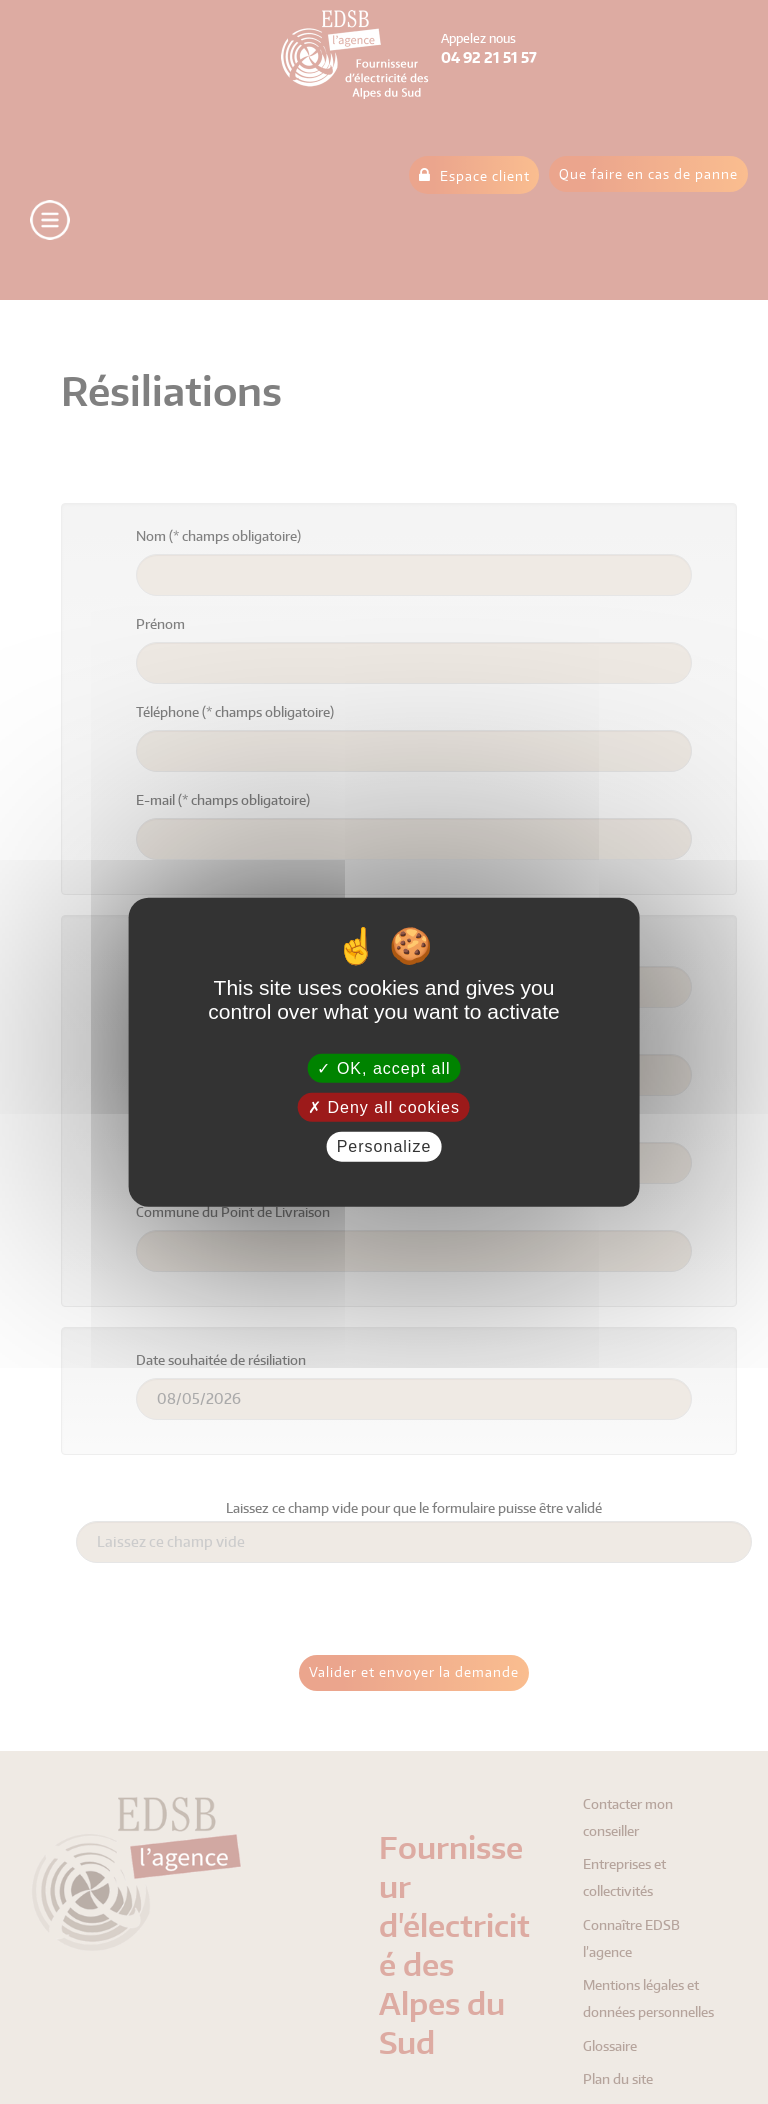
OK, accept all (383, 1068)
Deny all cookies (384, 1107)
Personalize (384, 1146)
